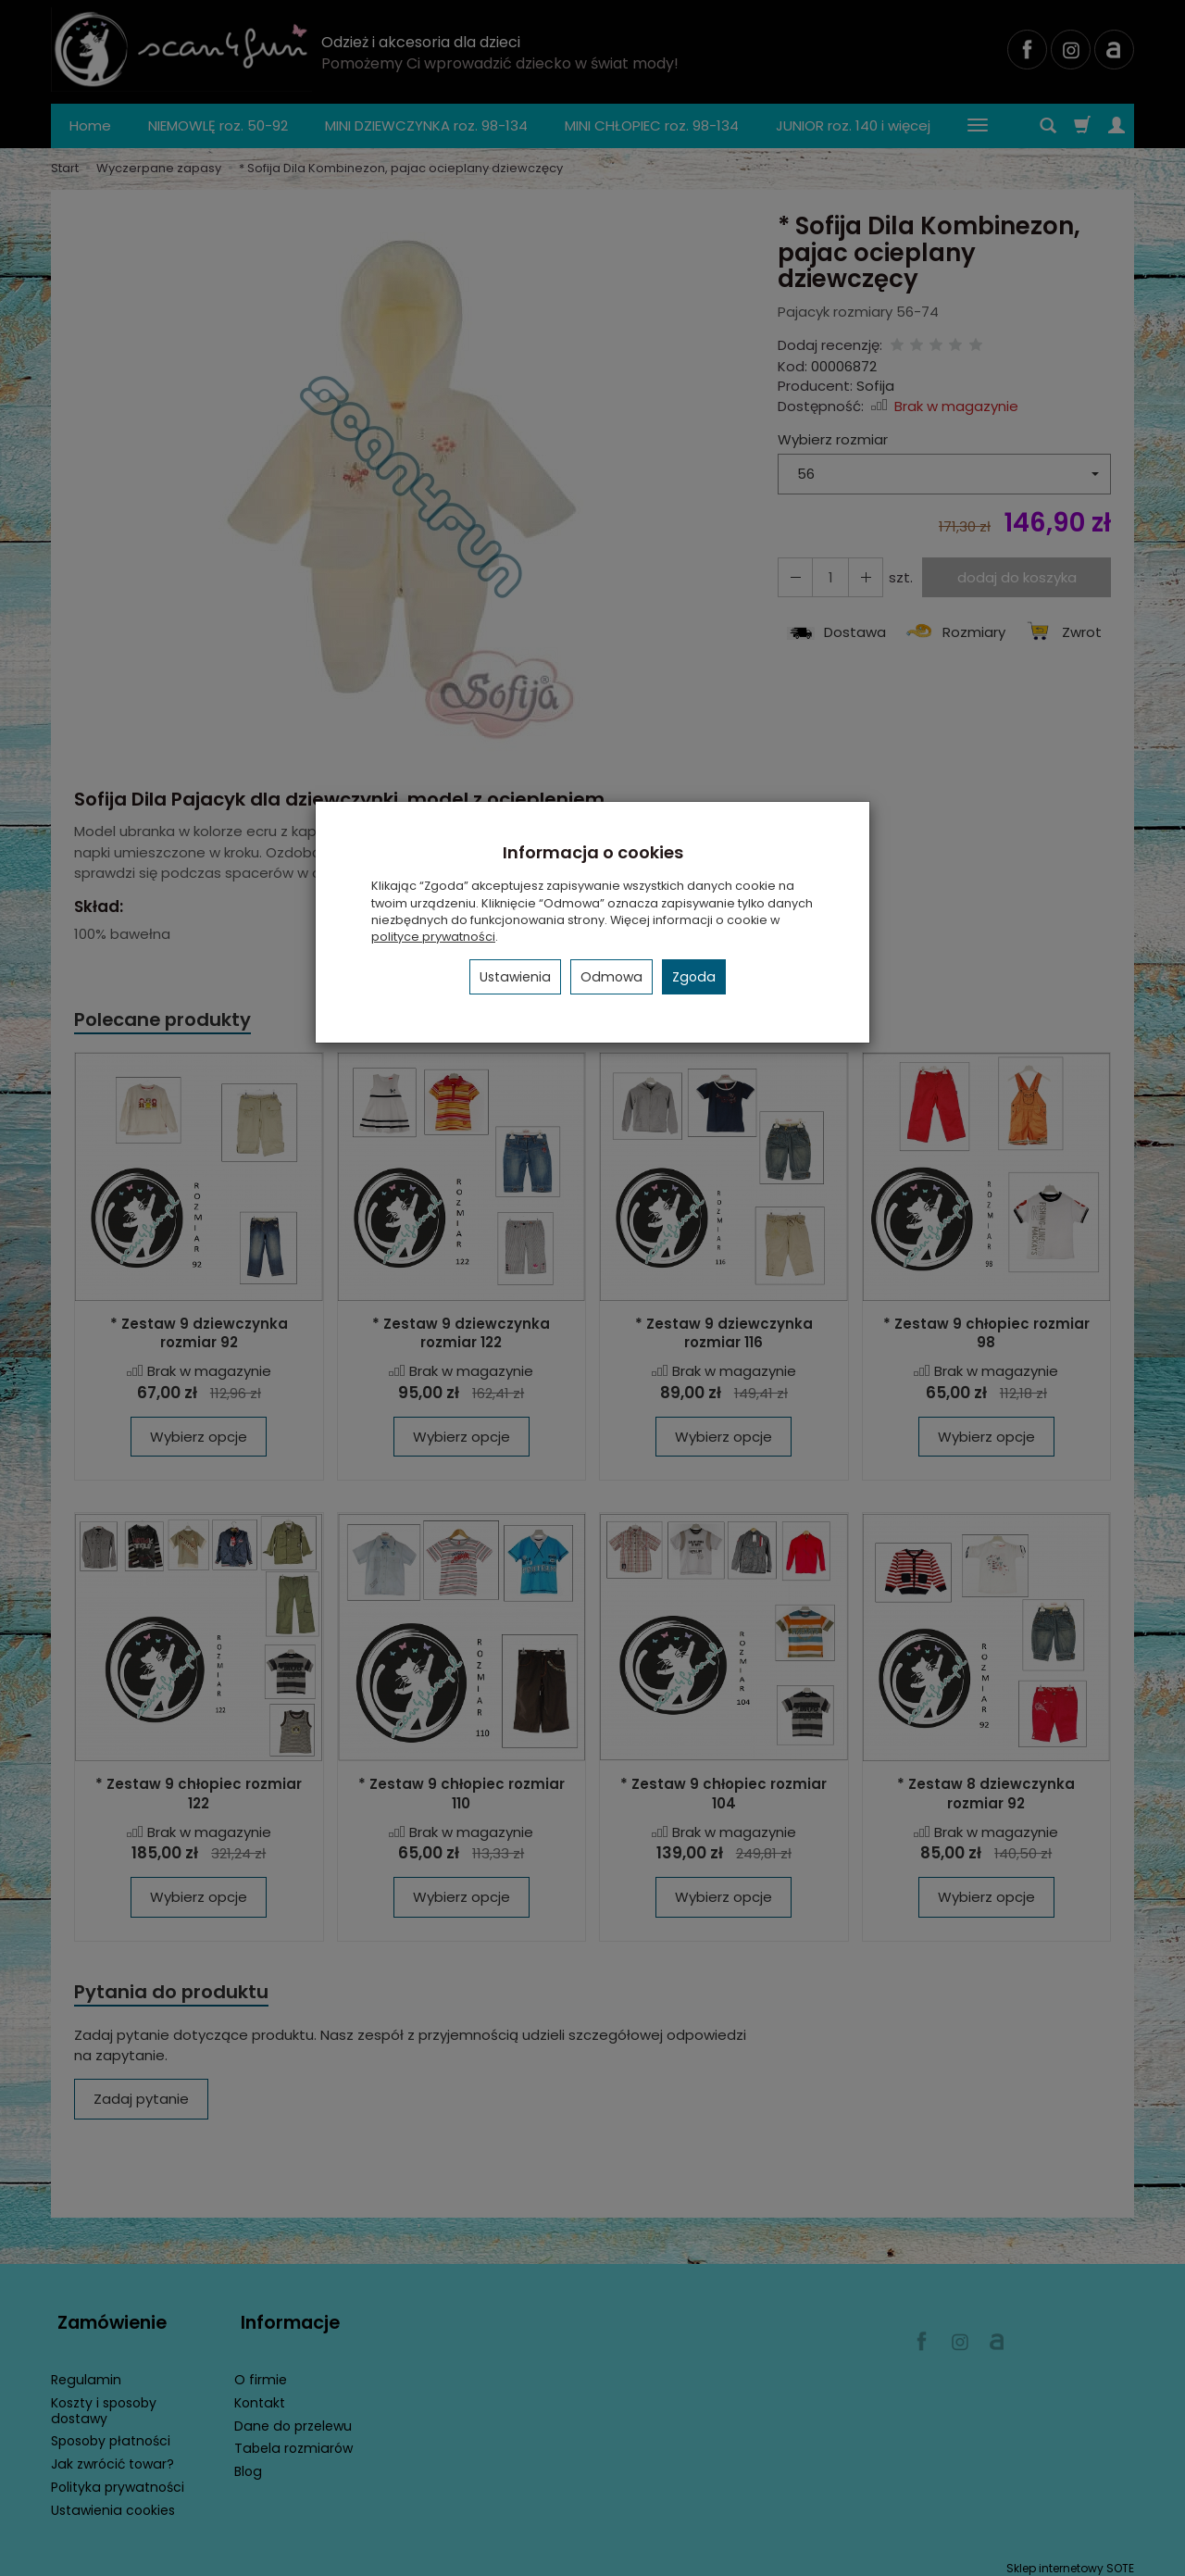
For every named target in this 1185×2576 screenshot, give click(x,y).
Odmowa (611, 977)
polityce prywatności (433, 936)
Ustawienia (515, 977)
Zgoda (694, 977)
